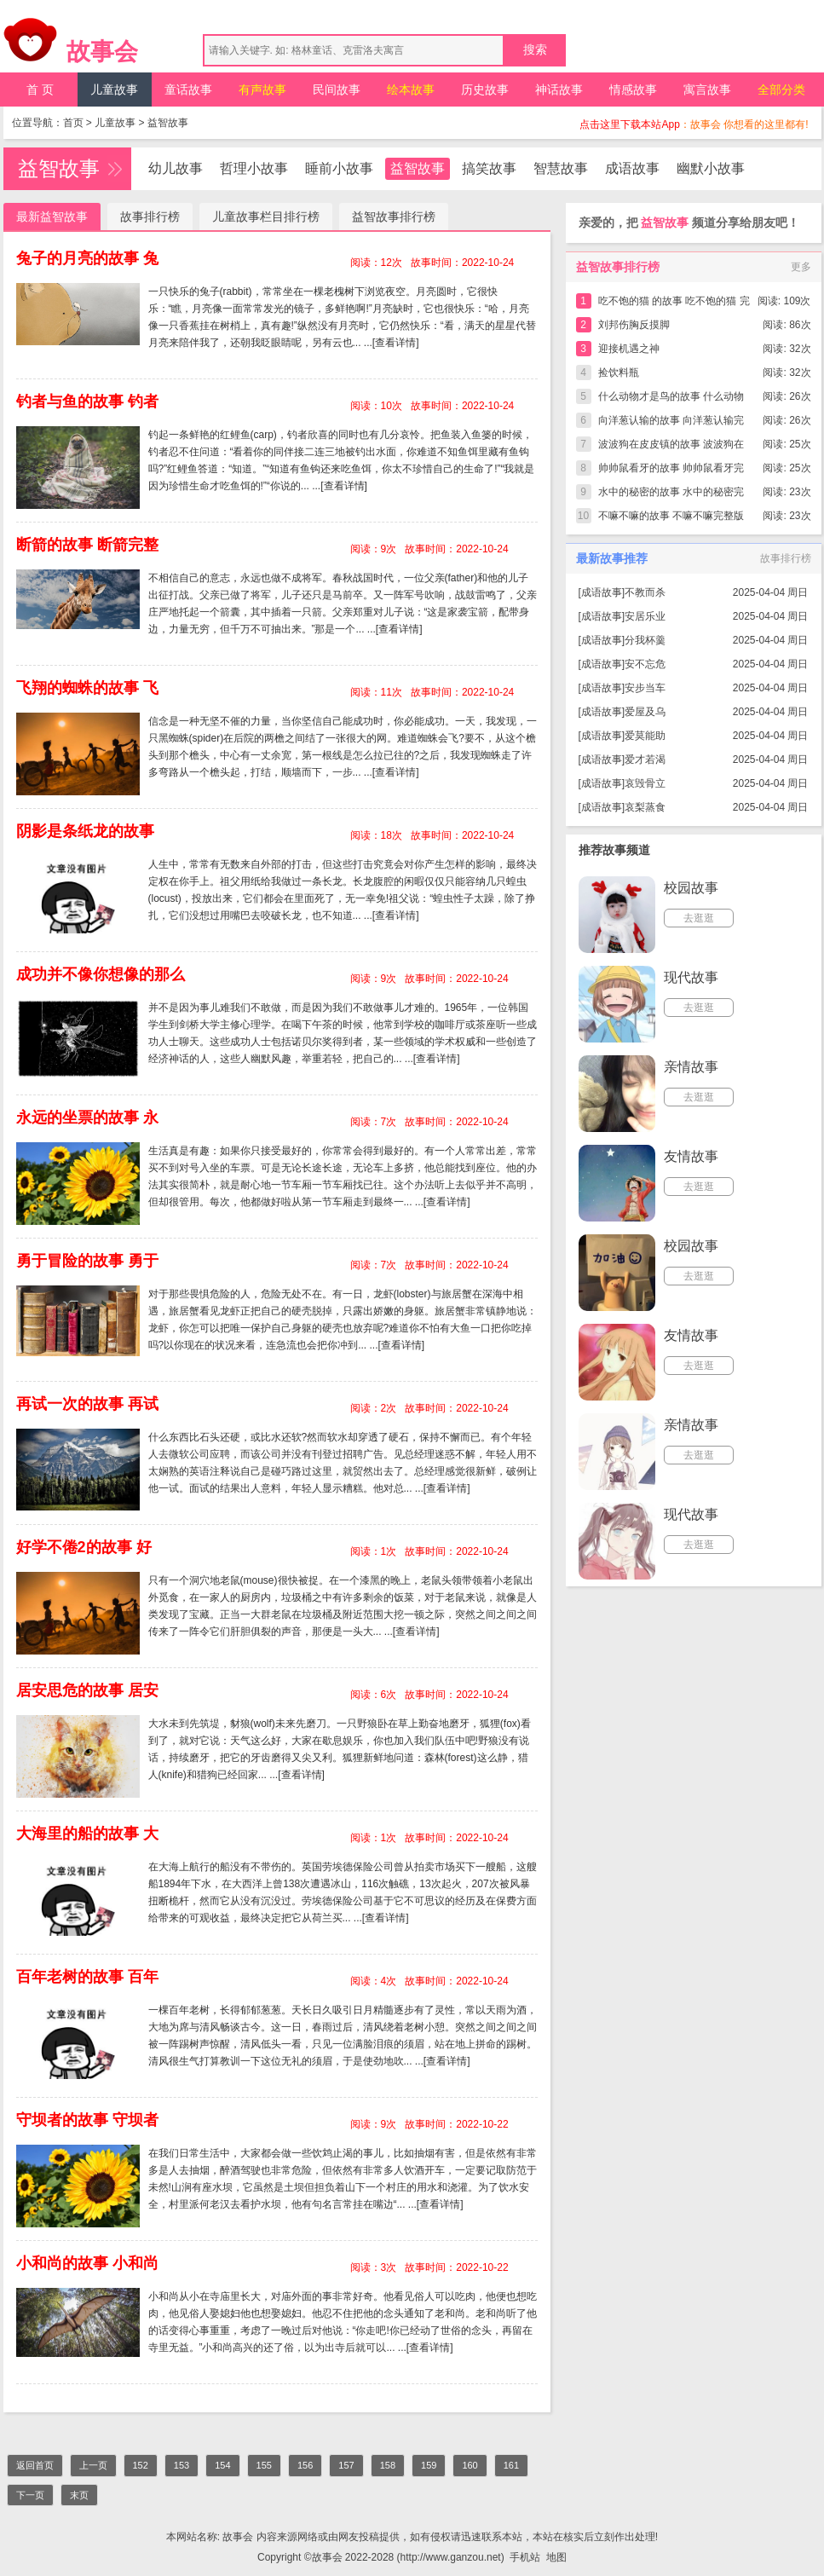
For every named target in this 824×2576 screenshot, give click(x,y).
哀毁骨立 (645, 783)
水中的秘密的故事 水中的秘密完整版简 (671, 495)
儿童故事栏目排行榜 (266, 216)
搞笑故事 (489, 168)
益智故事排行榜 (393, 216)
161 (511, 2465)
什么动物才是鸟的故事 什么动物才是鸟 (671, 399)
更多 (801, 267)
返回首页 (35, 2465)
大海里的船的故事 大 (87, 1833)
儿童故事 (114, 89)
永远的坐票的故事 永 (87, 1117)
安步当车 (645, 688)
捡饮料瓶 (618, 372)
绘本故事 (411, 89)
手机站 (525, 2557)
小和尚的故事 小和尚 (87, 2263)
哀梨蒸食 (645, 807)
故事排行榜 (150, 216)
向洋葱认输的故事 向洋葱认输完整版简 (671, 423)
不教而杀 (645, 592)
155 (264, 2465)
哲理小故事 (254, 168)
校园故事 (691, 888)
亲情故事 (691, 1067)
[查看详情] (395, 343)
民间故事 (336, 89)
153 (181, 2465)
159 (428, 2465)
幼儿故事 (175, 168)
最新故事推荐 (612, 558)
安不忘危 (645, 664)
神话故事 (559, 89)
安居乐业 (645, 616)
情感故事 (633, 89)
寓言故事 (707, 89)
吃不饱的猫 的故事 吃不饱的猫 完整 (674, 304)
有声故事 (262, 89)
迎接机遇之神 (629, 349)
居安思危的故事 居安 (87, 1690)
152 (140, 2465)
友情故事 (691, 1156)
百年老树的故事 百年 (87, 1976)
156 (305, 2465)
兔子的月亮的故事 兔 (87, 258)
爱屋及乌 (645, 712)
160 (469, 2465)
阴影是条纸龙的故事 (85, 831)
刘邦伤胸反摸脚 (634, 325)
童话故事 (188, 89)
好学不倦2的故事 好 (84, 1547)
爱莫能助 (645, 736)
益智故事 (167, 123)
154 (222, 2465)
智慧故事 (560, 168)
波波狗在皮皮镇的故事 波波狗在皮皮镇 (671, 447)
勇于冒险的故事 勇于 (87, 1260)
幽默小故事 (711, 168)
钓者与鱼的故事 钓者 (87, 401)
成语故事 (632, 168)
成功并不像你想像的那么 (100, 974)
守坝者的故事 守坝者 (87, 2119)
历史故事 (485, 89)
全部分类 (781, 89)
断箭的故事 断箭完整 (87, 544)
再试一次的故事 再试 (87, 1403)
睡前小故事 (339, 168)
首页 (73, 123)
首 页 (40, 89)
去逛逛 (698, 918)
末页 (79, 2495)
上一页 (93, 2465)
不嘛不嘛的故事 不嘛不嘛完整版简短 (671, 519)
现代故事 (691, 977)
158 (387, 2465)
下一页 (30, 2495)
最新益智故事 (52, 216)
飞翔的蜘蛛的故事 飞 (87, 687)
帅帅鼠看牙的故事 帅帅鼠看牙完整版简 (671, 471)
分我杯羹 (645, 640)
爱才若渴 (645, 759)
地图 (556, 2557)
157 (346, 2465)
